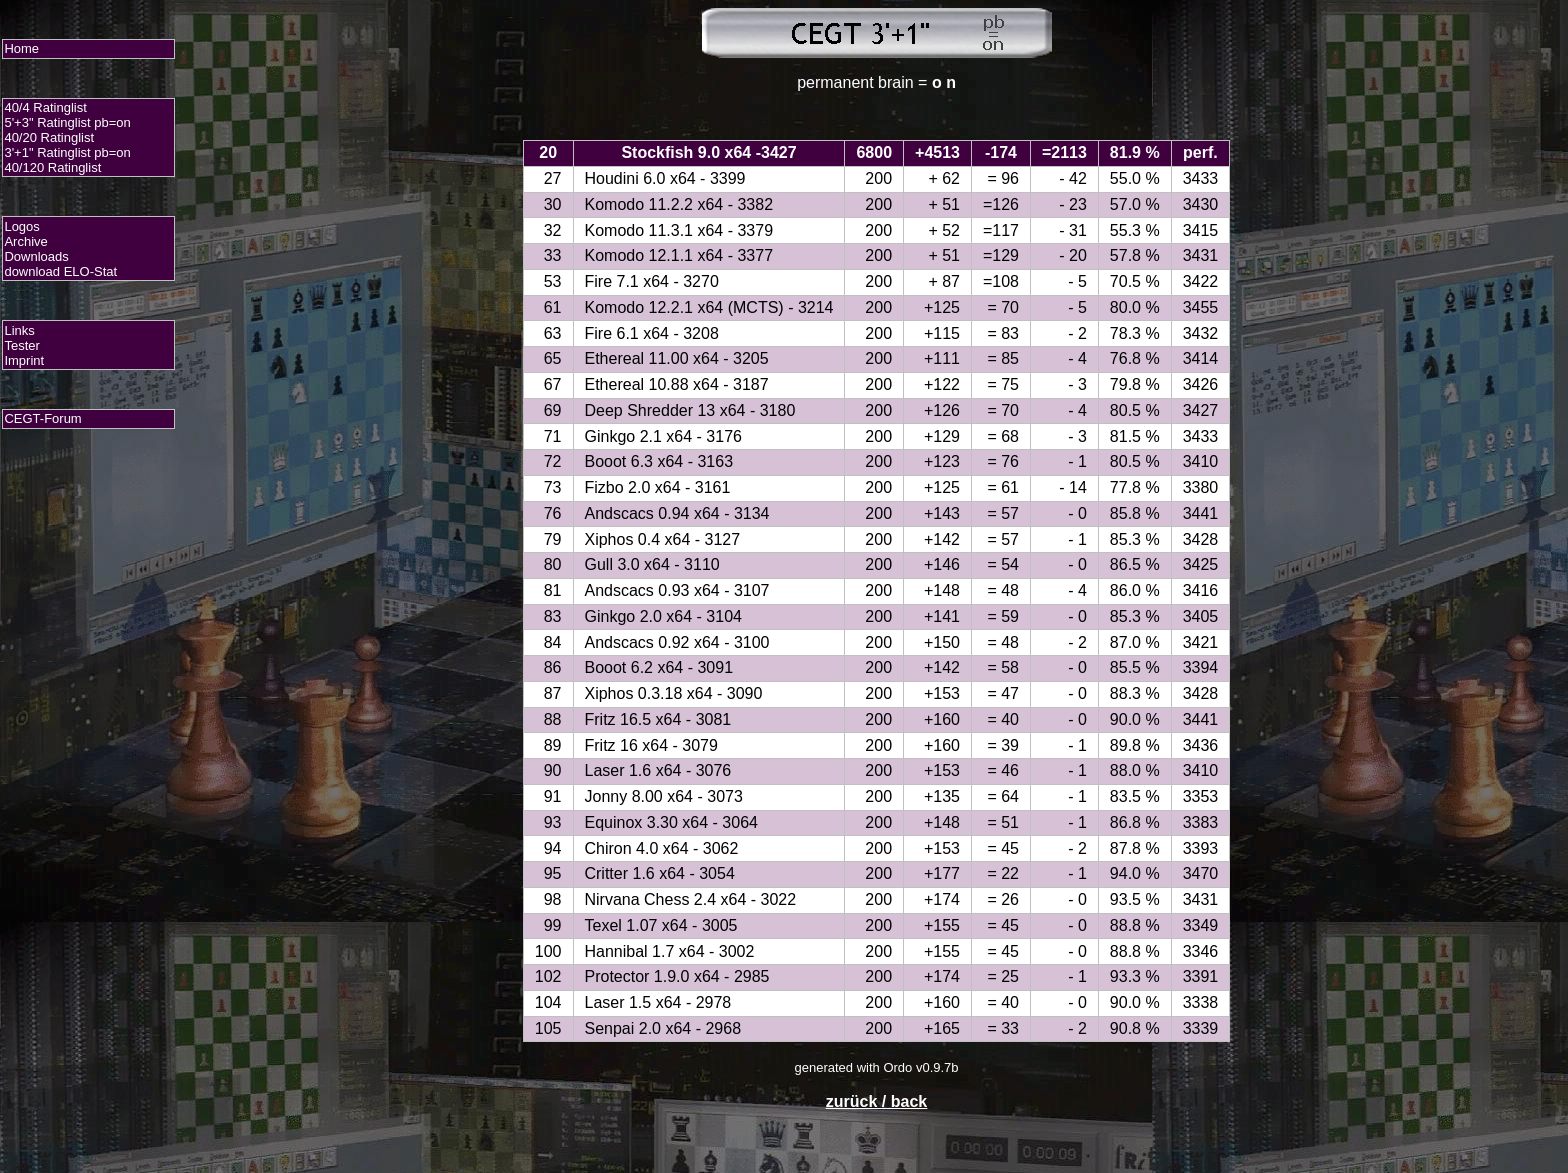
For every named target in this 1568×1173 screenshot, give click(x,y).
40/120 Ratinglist (52, 167)
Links (19, 330)
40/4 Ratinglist (45, 107)
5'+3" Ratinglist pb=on (67, 122)
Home (21, 48)
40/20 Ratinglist (49, 137)
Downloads (36, 256)
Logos (21, 226)
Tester (21, 345)
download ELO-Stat (60, 271)
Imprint (24, 360)
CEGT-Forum (42, 418)
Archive (25, 241)
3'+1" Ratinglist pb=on (67, 152)
